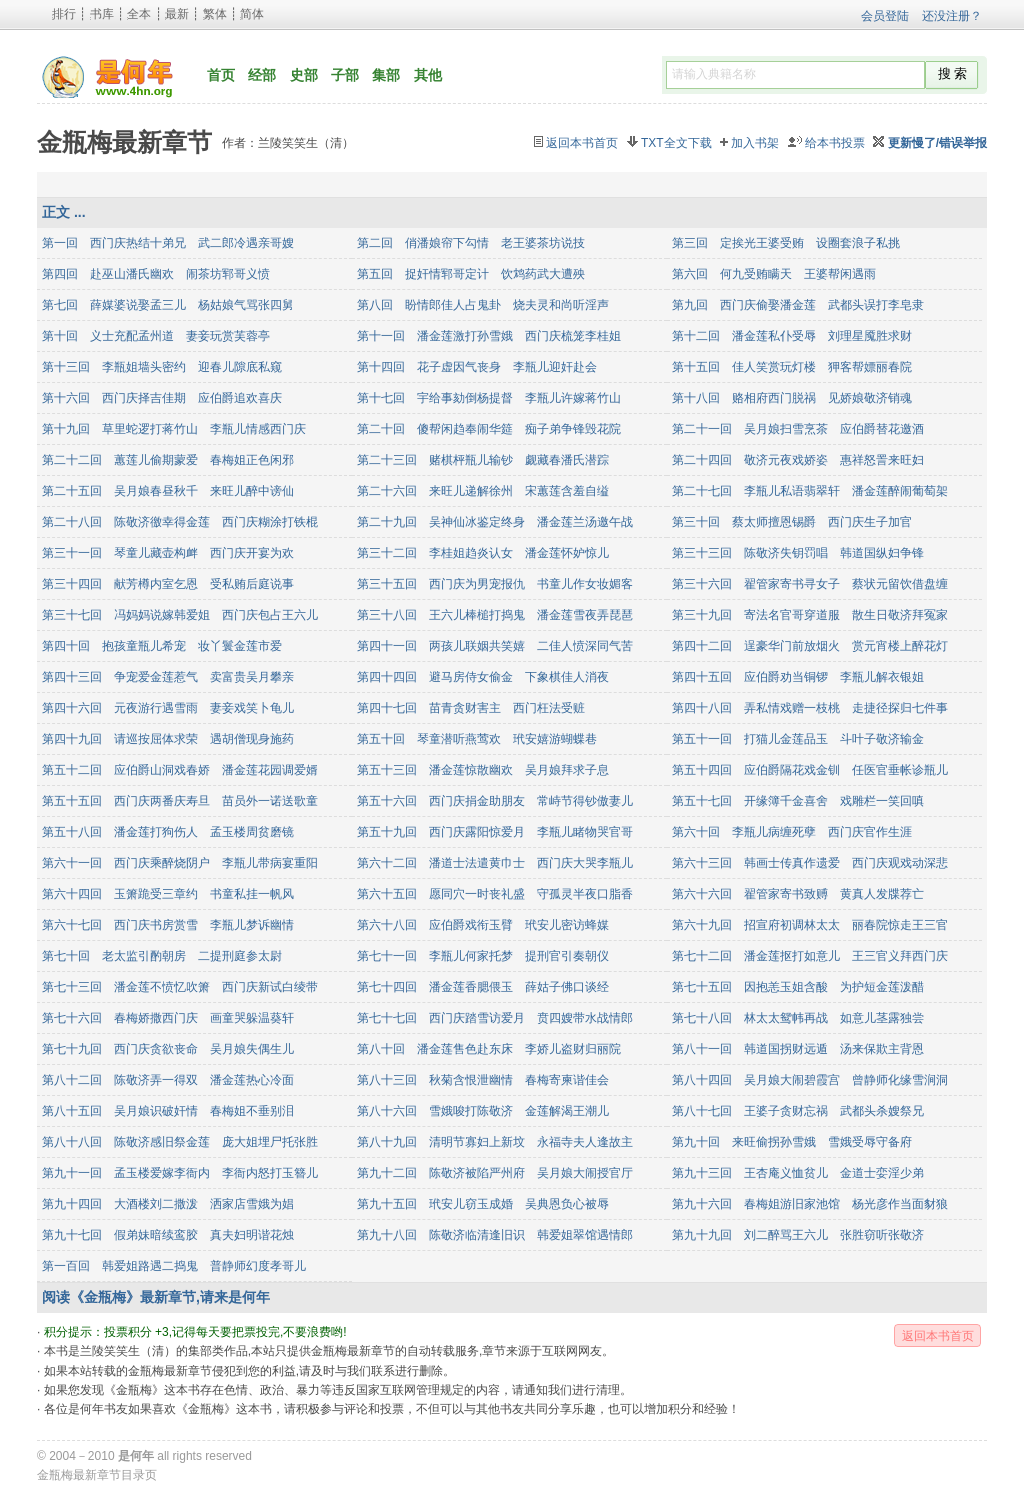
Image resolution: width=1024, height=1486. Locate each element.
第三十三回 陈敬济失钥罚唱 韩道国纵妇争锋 (798, 553)
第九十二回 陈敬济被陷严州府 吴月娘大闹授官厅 (495, 1173)
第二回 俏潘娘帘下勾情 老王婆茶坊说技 (471, 243)
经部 (262, 75)
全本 (139, 14)
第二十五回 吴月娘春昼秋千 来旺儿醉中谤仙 (168, 491)
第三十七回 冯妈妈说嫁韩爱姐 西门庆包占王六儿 (180, 615)
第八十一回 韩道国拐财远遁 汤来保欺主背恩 (798, 1049)
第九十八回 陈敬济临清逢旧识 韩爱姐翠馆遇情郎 (495, 1235)
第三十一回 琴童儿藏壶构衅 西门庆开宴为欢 (168, 553)
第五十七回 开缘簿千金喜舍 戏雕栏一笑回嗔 (798, 801)
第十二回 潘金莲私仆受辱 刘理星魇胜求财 (792, 336)
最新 (177, 14)
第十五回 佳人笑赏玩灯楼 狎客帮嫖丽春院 (792, 367)
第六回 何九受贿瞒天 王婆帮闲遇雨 (774, 274)
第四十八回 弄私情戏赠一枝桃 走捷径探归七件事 (810, 708)
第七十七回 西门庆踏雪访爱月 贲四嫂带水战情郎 (495, 1018)
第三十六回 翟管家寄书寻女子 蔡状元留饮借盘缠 (810, 584)
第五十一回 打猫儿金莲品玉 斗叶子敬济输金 (798, 739)
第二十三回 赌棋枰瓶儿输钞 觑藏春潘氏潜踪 (483, 460)
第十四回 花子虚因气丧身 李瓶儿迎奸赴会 (477, 367)
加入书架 (755, 143)
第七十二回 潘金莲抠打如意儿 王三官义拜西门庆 (810, 956)
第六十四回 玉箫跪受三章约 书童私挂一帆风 (168, 894)
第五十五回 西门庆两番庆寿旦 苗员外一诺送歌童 (180, 801)
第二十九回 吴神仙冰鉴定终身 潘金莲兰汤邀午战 (495, 522)
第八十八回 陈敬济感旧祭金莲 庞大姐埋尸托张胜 (180, 1142)
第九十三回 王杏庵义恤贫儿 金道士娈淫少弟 (798, 1173)
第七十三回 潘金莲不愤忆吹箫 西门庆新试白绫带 (180, 987)
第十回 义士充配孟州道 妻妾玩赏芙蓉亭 (156, 336)
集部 (386, 75)
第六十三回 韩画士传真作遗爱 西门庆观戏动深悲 (810, 863)
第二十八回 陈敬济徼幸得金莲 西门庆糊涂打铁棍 (180, 522)
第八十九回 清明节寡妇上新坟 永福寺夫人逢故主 (495, 1142)
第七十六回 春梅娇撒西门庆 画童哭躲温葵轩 (168, 1018)
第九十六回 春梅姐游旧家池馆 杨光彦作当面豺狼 (810, 1204)
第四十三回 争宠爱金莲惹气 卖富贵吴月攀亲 (168, 677)
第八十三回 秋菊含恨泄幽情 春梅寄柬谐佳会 (483, 1080)
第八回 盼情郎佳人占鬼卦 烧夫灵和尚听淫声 (483, 305)
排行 (64, 14)
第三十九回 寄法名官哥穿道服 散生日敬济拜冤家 (810, 615)
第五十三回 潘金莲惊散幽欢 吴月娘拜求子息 (483, 770)
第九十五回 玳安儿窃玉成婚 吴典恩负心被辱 (483, 1204)
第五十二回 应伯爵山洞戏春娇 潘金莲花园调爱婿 (180, 770)
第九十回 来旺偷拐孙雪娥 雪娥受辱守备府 (792, 1142)
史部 (304, 75)
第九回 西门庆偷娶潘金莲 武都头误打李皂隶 (798, 305)
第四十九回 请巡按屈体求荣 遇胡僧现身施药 (168, 739)
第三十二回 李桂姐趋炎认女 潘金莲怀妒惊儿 (483, 553)
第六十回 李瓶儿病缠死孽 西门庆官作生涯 (792, 832)
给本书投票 (835, 143)
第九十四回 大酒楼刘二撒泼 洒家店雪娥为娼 (168, 1204)
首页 (221, 75)
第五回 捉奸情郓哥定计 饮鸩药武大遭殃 (471, 274)
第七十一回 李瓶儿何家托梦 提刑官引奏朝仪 (483, 956)
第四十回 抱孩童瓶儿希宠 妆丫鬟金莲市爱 (162, 646)
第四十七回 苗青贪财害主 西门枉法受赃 (471, 708)
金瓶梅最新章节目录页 (97, 1475)
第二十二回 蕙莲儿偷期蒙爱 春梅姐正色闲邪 (168, 460)
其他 (428, 75)
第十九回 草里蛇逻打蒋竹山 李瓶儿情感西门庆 (174, 429)
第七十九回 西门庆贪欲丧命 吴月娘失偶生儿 (168, 1049)
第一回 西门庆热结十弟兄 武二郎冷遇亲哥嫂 (168, 243)
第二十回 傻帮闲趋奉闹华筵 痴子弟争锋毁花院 (489, 429)
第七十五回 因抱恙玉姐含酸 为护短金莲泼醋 (798, 987)
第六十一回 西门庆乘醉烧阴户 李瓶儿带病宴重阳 (180, 863)
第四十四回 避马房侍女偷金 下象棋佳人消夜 (483, 677)
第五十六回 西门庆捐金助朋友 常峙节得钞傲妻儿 (495, 801)
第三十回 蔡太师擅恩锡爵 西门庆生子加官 (792, 522)
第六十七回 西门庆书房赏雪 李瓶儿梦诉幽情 (168, 925)
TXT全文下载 (676, 143)
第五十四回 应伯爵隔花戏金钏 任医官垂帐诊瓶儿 (810, 770)
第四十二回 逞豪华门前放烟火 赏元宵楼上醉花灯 (810, 646)
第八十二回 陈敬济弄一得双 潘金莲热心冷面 (168, 1080)
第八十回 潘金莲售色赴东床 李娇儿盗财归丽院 (489, 1049)
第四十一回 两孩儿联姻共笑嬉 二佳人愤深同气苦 (495, 646)
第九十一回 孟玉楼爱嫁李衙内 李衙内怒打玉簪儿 (180, 1173)
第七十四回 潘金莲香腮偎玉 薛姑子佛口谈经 (483, 987)
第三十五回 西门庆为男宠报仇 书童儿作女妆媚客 (495, 584)
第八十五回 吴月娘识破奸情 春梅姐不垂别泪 (168, 1111)
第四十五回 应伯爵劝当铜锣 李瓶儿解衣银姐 (798, 677)
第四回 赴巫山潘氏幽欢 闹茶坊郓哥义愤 (156, 274)
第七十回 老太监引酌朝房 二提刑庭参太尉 (162, 956)
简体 (252, 14)
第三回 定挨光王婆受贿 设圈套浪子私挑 (786, 243)
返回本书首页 (582, 143)
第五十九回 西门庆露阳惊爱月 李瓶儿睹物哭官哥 (495, 832)
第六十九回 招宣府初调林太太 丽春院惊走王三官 (810, 925)
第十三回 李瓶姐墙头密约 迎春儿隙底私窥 (162, 367)
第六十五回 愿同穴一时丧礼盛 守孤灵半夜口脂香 (495, 894)
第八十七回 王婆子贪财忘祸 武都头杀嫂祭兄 (798, 1111)
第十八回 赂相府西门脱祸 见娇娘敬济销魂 (792, 398)
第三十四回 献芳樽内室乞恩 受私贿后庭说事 (168, 584)
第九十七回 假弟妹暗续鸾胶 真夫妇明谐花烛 (168, 1235)
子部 (345, 75)
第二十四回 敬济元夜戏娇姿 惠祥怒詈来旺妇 (798, 460)
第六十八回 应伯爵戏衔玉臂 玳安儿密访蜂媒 (483, 925)
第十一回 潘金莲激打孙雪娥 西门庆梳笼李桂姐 (489, 336)
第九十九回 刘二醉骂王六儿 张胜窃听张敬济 (798, 1235)
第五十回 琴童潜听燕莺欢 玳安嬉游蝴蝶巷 (477, 739)
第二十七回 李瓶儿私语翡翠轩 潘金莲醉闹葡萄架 (810, 491)
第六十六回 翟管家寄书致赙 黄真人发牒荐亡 (798, 894)
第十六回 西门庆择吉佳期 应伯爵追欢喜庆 (162, 398)
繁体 (215, 14)
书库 (102, 14)
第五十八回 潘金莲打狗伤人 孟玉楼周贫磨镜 (168, 832)
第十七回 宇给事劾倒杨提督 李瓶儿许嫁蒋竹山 (489, 398)
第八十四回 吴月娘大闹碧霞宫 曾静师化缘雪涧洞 (810, 1080)
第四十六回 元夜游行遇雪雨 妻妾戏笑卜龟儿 (168, 708)
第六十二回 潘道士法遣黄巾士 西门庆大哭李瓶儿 (495, 863)
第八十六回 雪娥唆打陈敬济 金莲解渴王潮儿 (483, 1111)
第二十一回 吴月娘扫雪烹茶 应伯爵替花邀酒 (798, 429)
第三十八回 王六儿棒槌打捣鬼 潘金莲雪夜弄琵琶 (495, 615)
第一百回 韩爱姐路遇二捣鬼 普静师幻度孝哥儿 (174, 1266)
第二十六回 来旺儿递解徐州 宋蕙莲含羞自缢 (483, 491)
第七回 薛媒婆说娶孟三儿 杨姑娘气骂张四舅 (168, 305)
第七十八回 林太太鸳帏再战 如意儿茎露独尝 (798, 1018)
